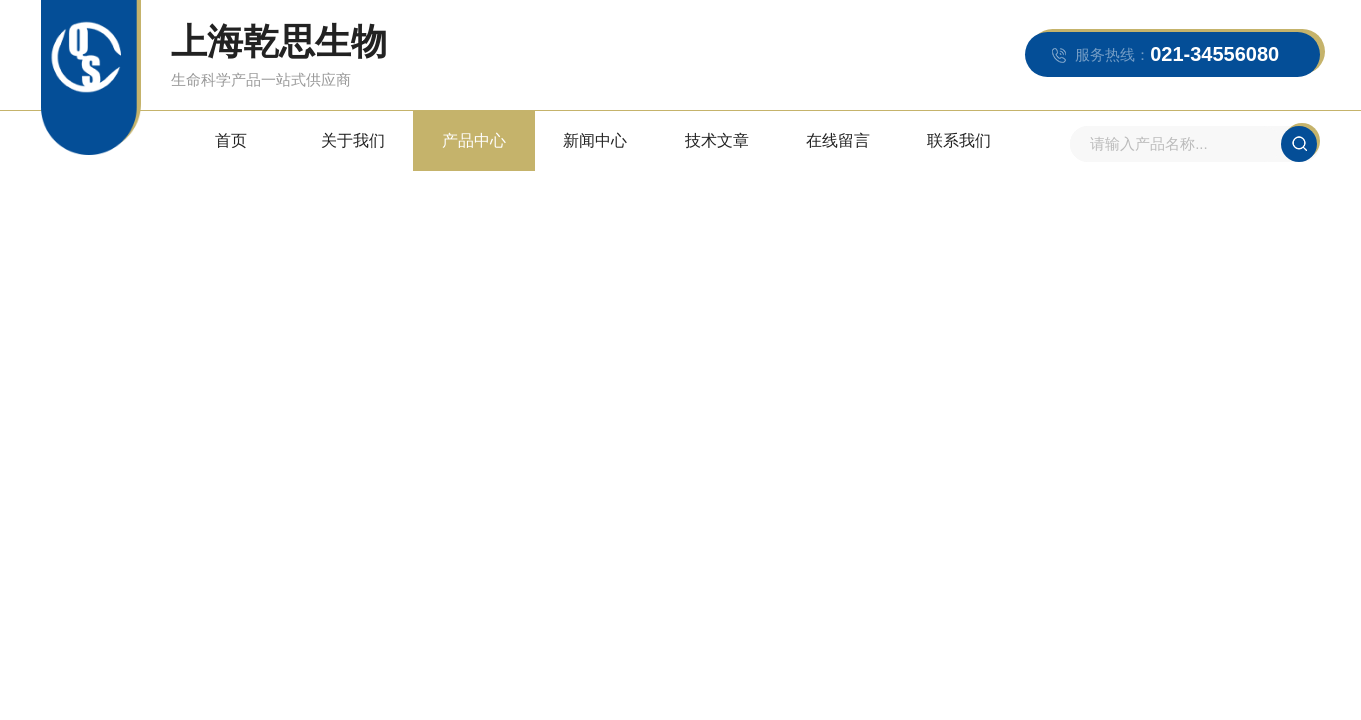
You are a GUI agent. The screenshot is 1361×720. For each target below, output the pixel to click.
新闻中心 (595, 140)
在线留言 (838, 140)
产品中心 (474, 140)
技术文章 (717, 140)
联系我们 (959, 140)
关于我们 (353, 140)
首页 (231, 140)
